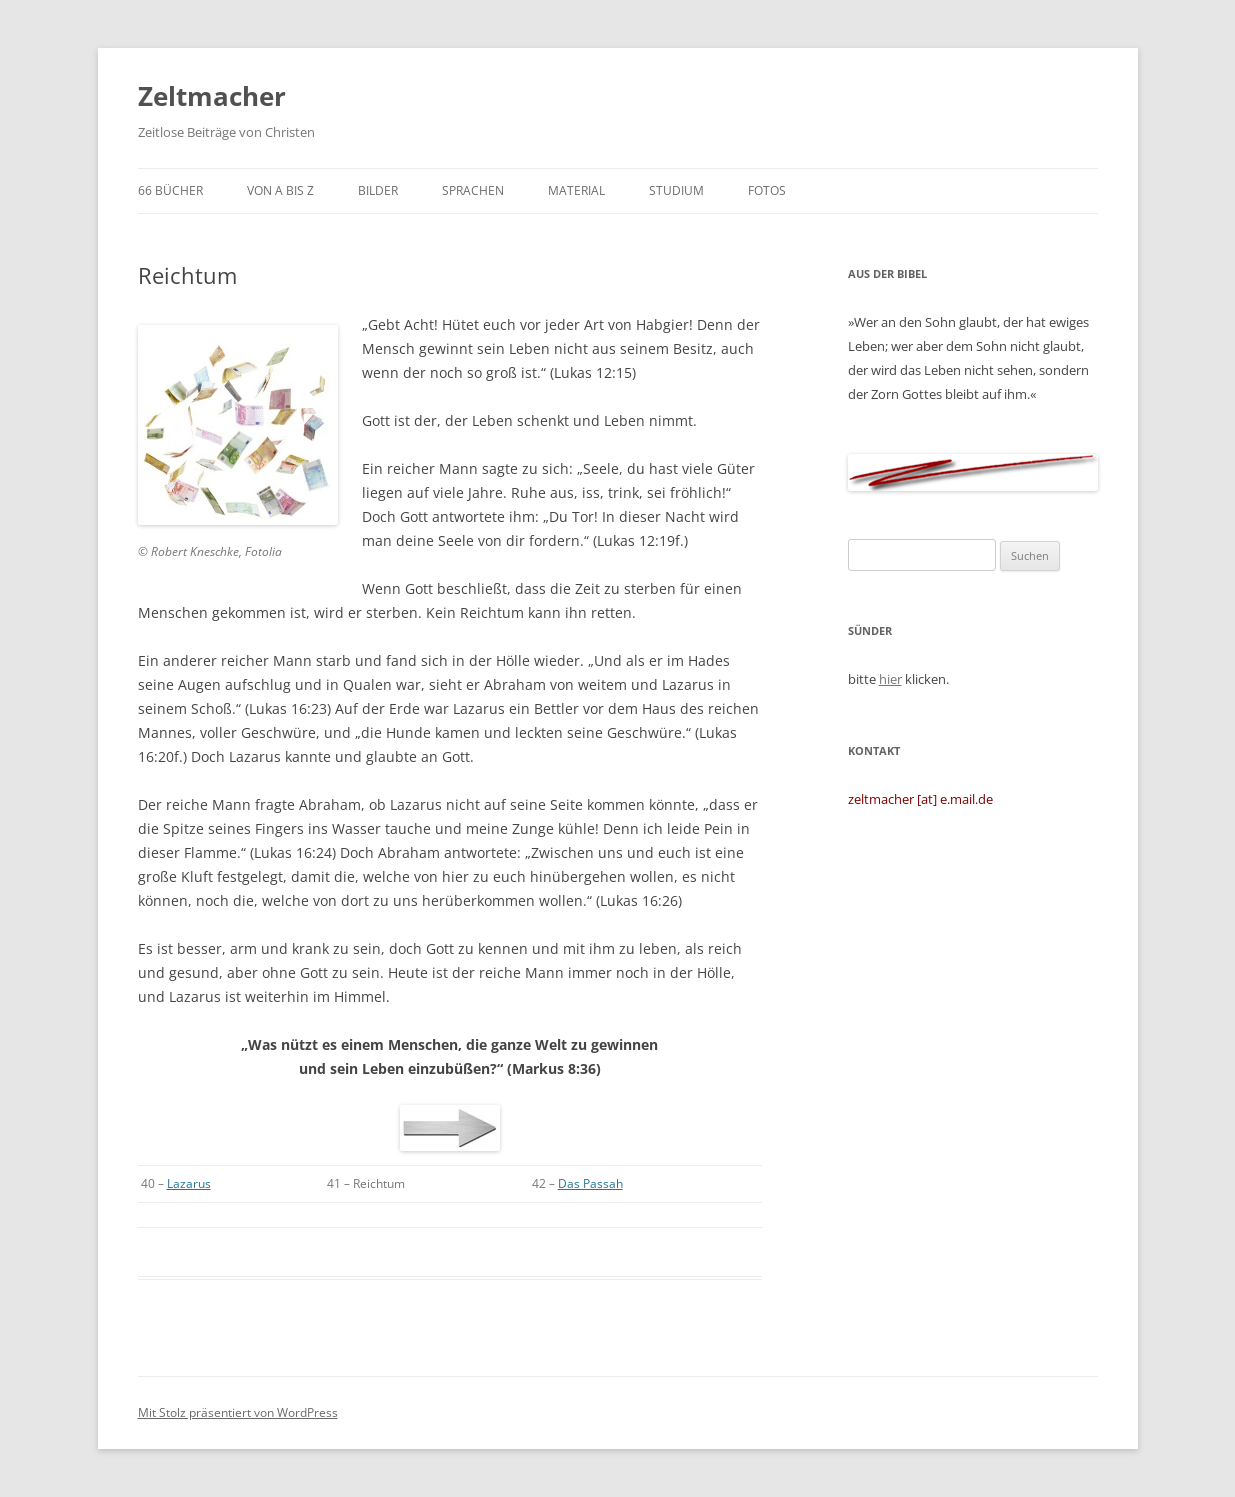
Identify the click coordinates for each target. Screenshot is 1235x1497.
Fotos (767, 190)
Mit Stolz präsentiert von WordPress (238, 1412)
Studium (676, 190)
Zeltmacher (212, 96)
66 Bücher (170, 190)
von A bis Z (280, 190)
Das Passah (590, 1183)
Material (576, 190)
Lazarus (189, 1183)
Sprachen (473, 190)
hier (890, 679)
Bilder (378, 190)
